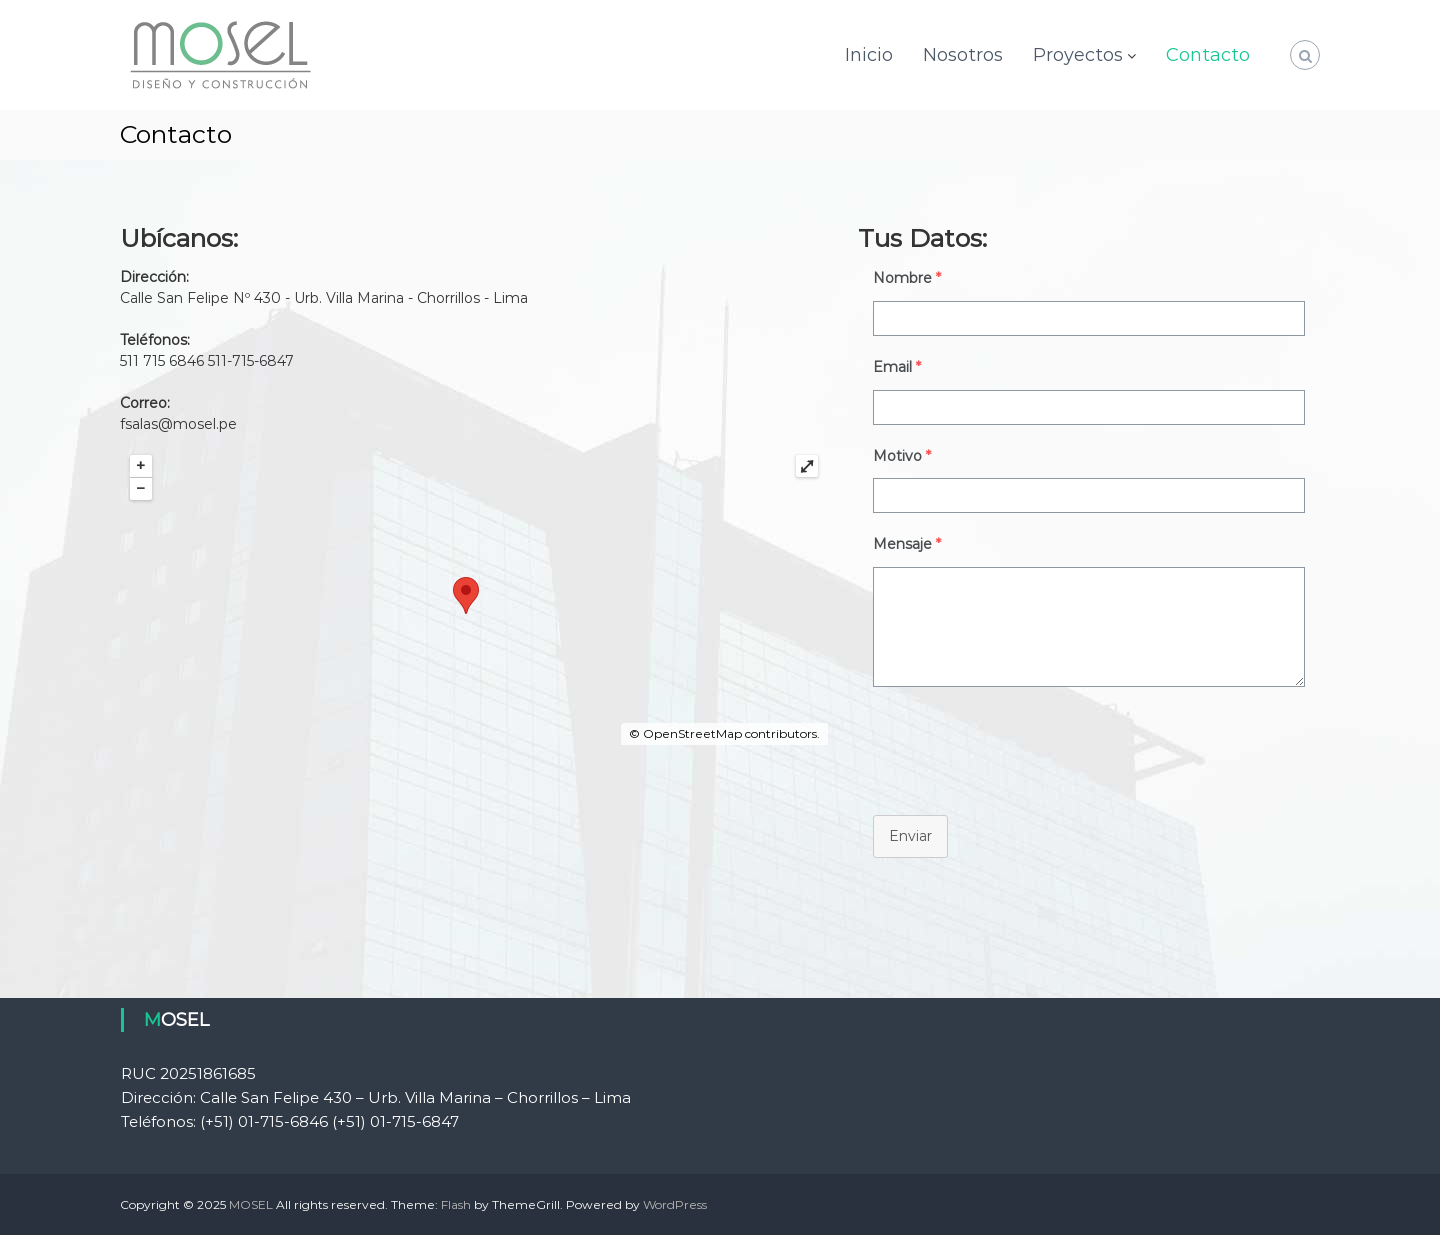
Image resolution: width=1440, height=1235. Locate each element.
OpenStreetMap (692, 733)
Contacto (1208, 55)
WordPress (675, 1204)
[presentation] (1010, 746)
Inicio (869, 55)
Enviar (910, 836)
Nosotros (963, 55)
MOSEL (251, 1204)
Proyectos (1078, 55)
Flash (456, 1204)
